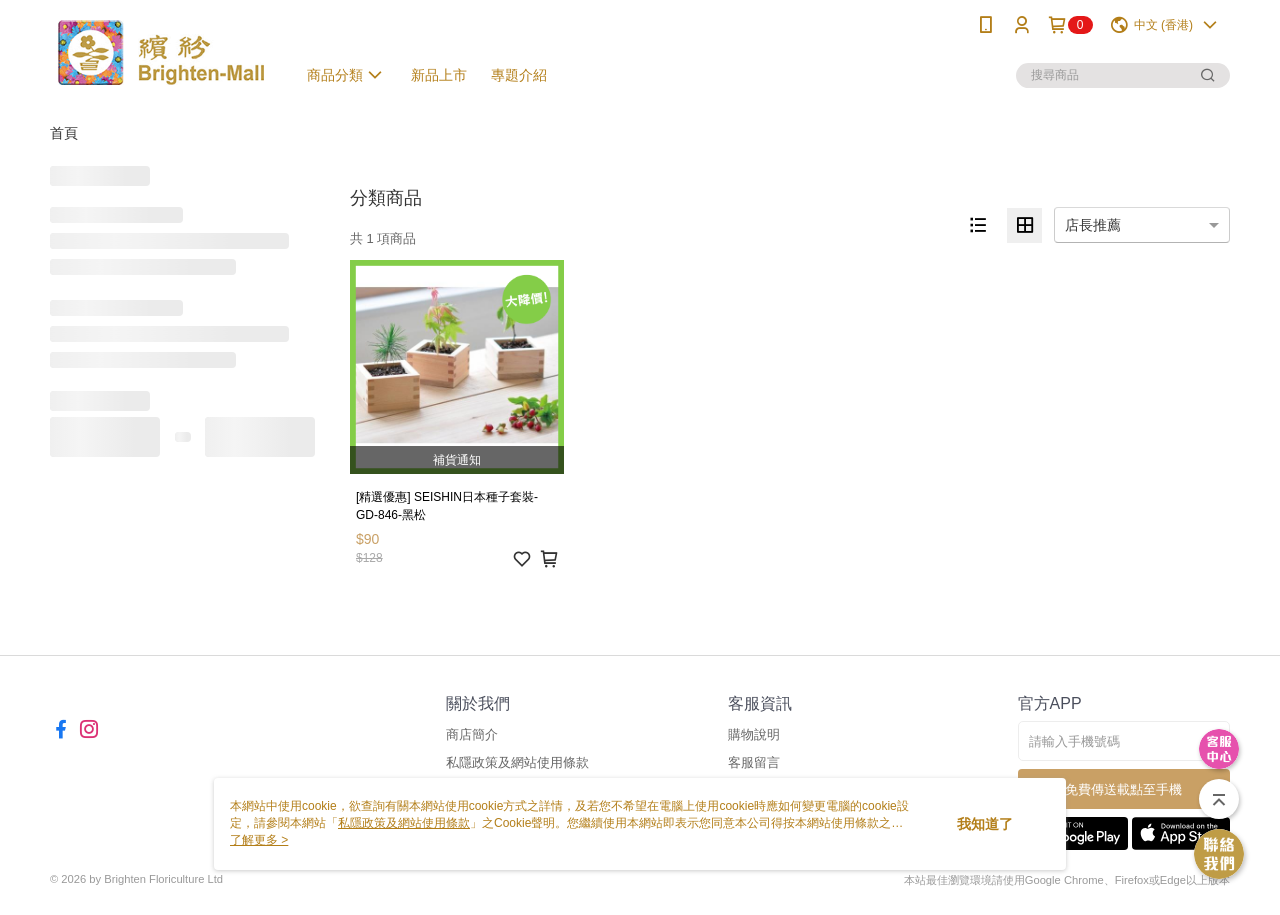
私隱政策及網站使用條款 (517, 762)
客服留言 (754, 762)
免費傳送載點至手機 (1123, 789)
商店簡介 (472, 734)
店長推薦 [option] (1093, 225)
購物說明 (754, 734)
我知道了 (985, 824)
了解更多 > (259, 840)
